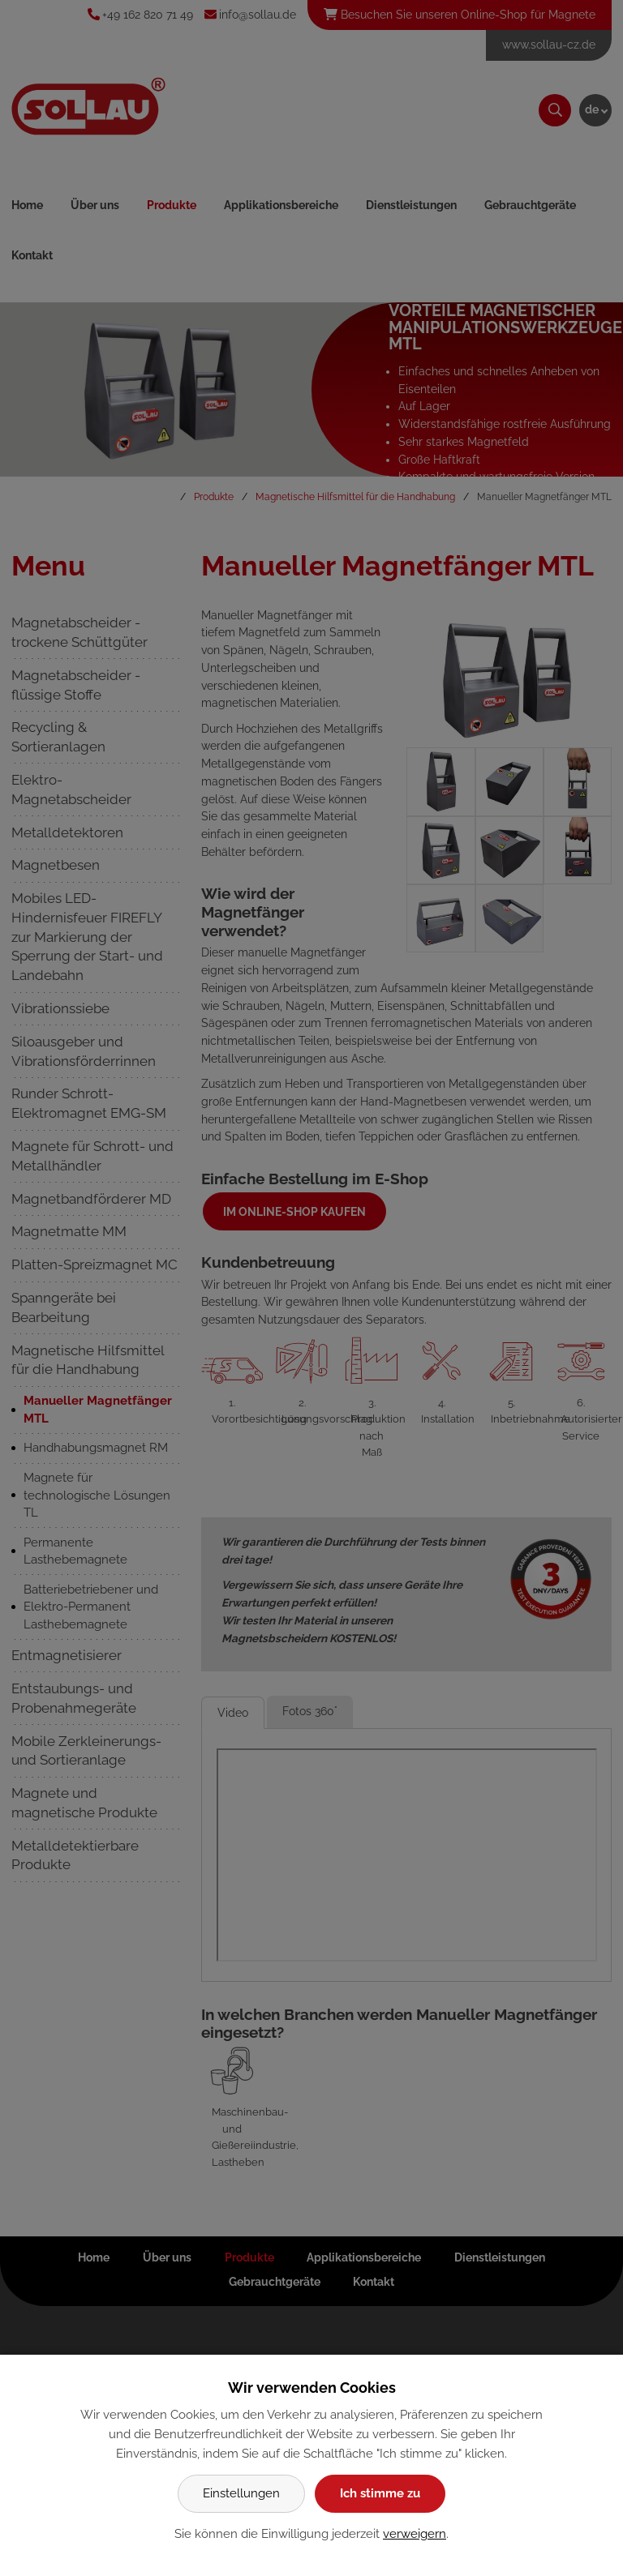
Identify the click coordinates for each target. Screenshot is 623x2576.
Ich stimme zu (380, 2493)
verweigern (414, 2534)
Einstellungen (241, 2493)
